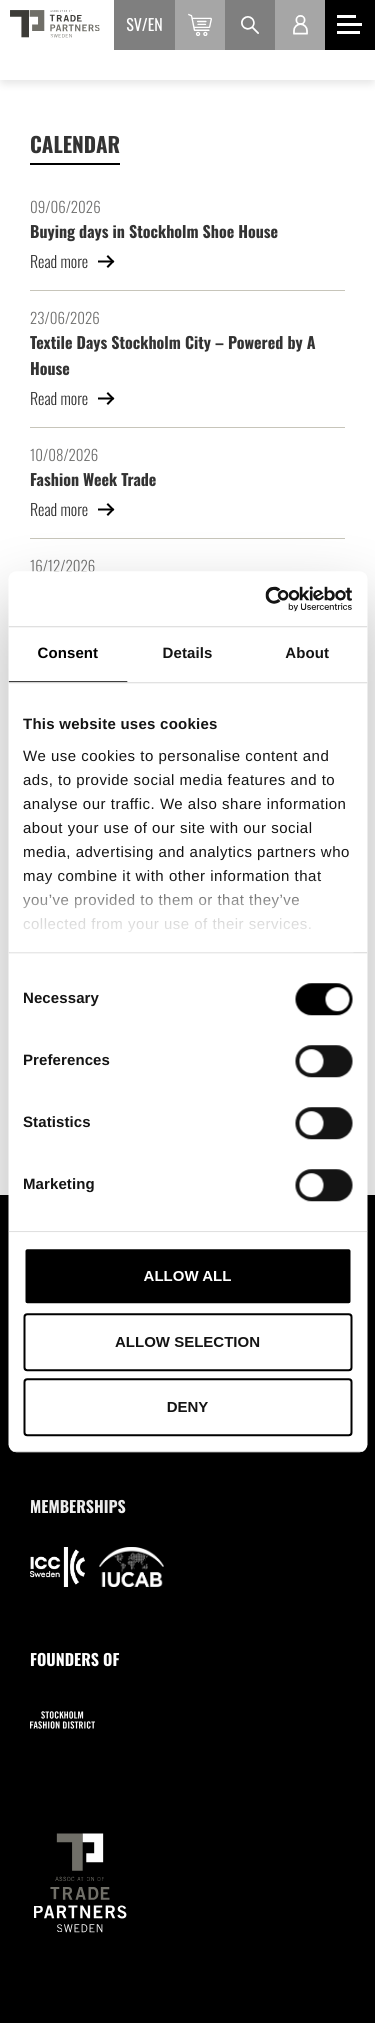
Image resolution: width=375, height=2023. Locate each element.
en (155, 24)
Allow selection (187, 1341)
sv (134, 24)
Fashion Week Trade (93, 479)
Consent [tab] (67, 653)
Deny (188, 1406)
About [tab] (307, 653)
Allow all (188, 1275)
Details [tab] (188, 653)
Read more (73, 261)
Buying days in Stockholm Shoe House (154, 231)
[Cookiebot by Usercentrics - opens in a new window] (267, 599)
